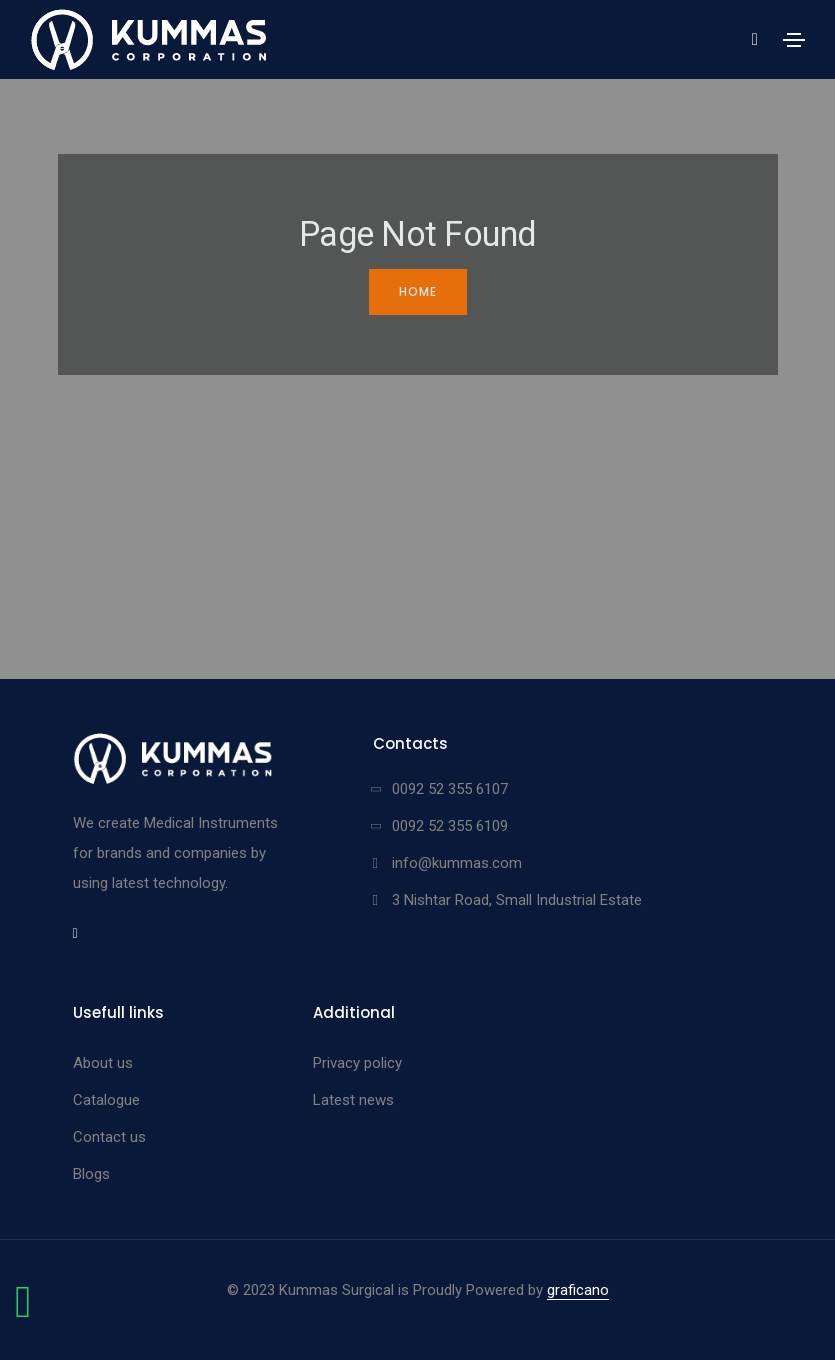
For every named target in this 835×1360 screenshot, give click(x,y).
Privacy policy (357, 1063)
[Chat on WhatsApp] (23, 1312)
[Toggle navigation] (794, 40)
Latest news (353, 1100)
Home (418, 291)
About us (103, 1063)
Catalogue (106, 1100)
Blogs (91, 1174)
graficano (578, 1290)
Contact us (109, 1137)
